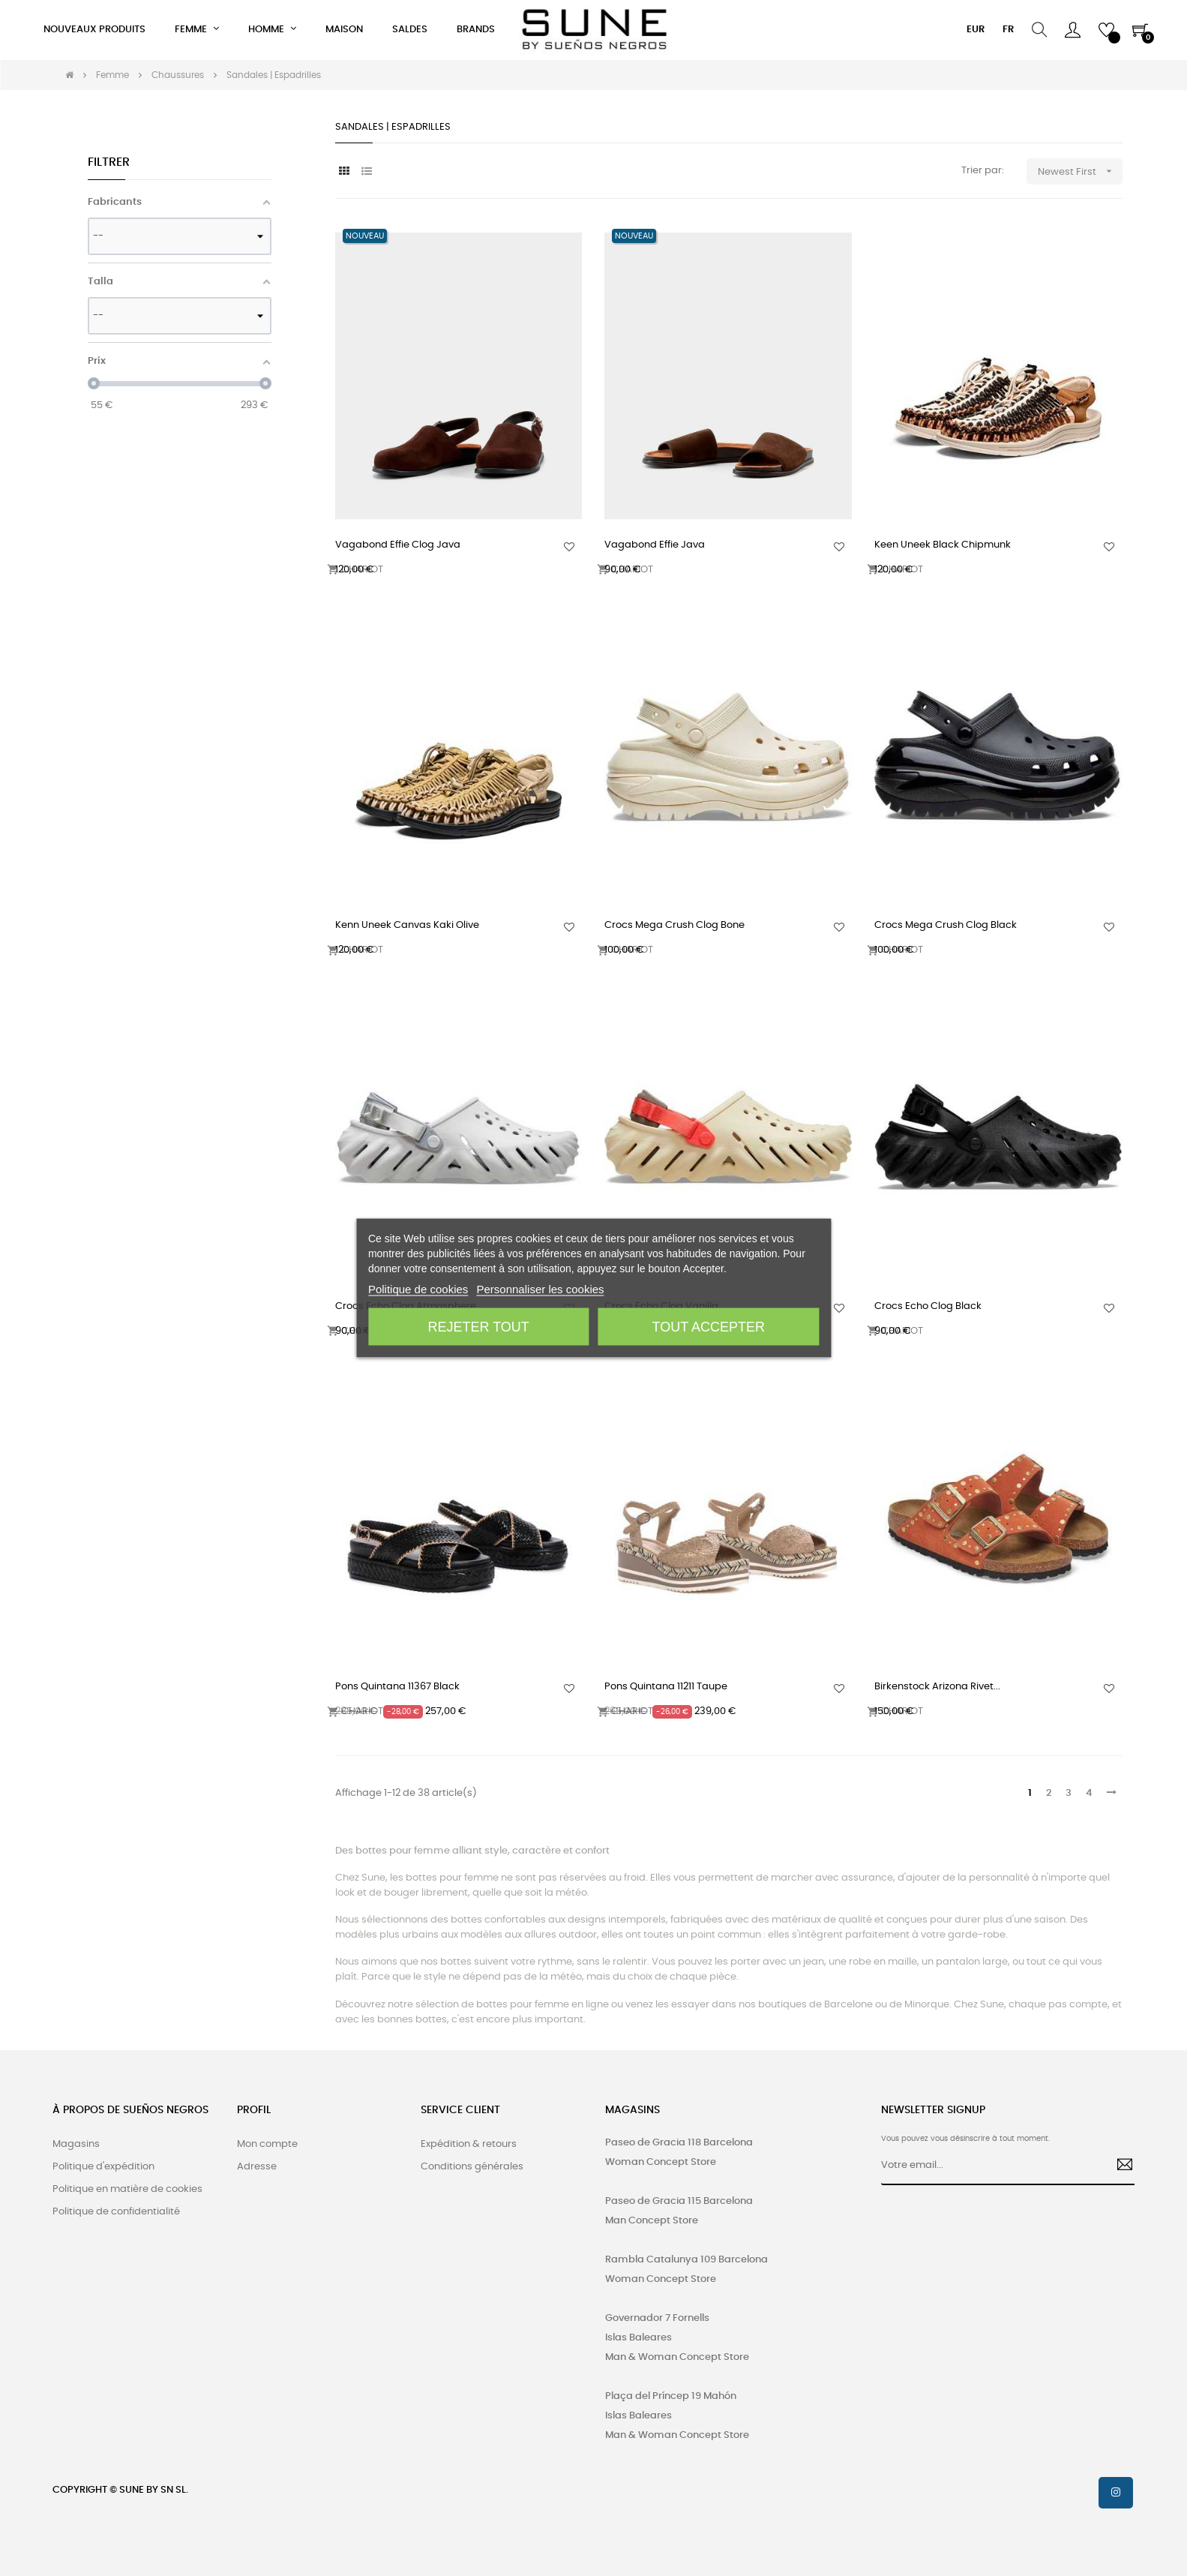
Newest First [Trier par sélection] (1080, 171)
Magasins (76, 2144)
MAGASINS (632, 2110)
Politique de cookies (418, 1289)
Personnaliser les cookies (540, 1289)
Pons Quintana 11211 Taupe (665, 1687)
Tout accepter (708, 1327)
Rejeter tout (478, 1327)
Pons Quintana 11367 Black (397, 1687)
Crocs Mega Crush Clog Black (945, 925)
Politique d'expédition (103, 2167)
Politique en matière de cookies (127, 2189)
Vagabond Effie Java (654, 545)
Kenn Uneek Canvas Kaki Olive (407, 925)
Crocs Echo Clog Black (928, 1306)
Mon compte (267, 2144)
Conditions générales (472, 2167)
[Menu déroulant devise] (976, 30)
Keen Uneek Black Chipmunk (942, 545)
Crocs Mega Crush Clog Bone (674, 925)
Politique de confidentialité (116, 2212)
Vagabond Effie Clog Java (397, 545)
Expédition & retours (469, 2144)
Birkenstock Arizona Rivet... (937, 1687)
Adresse (257, 2167)
